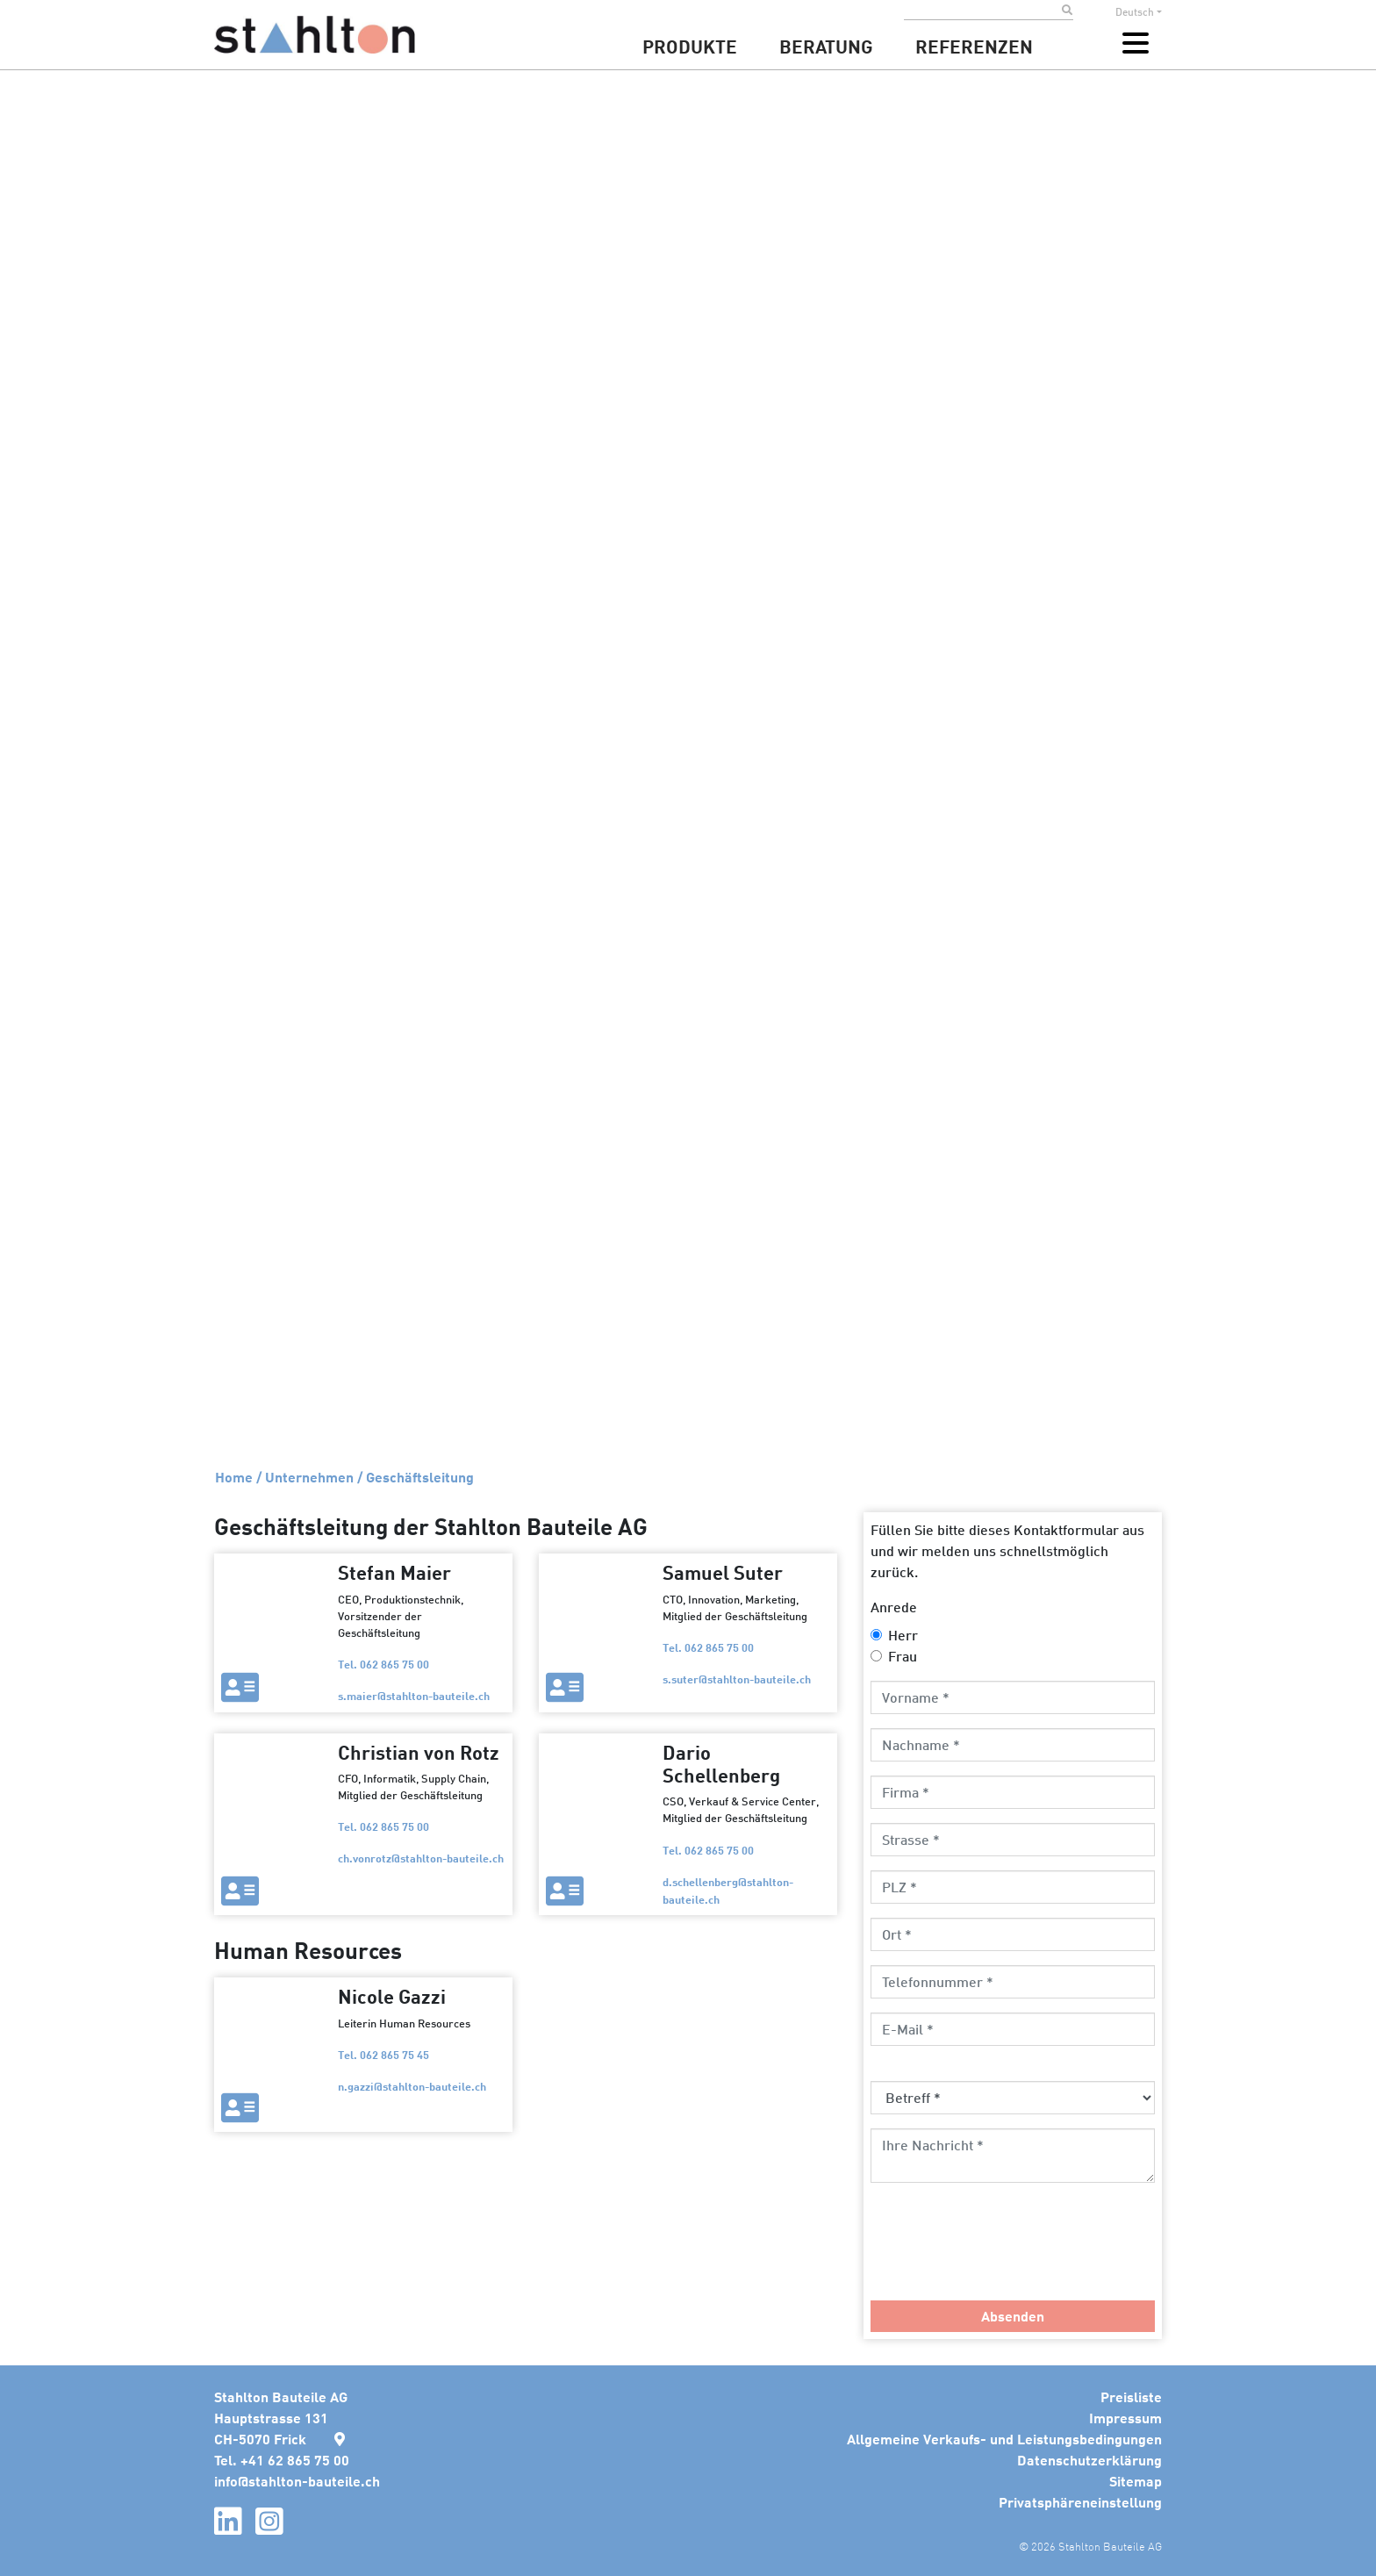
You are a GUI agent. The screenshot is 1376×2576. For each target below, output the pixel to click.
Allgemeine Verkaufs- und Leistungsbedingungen (1004, 2438)
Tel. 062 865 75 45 (383, 2054)
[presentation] (1004, 2252)
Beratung (826, 46)
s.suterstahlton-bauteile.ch (737, 1678)
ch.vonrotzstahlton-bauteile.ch (421, 1857)
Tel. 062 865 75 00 (383, 1663)
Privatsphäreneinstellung (1080, 2502)
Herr (903, 1635)
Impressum (1125, 2417)
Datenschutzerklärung (1089, 2459)
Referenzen (974, 46)
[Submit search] (1067, 10)
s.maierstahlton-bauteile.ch (414, 1695)
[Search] (983, 10)
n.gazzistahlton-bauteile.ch (412, 2085)
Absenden (1012, 2316)
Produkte (689, 46)
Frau (902, 1656)
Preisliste (1131, 2396)
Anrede (894, 1607)
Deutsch (1134, 11)
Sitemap (1135, 2481)
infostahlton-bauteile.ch (297, 2481)
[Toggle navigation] (1135, 43)
